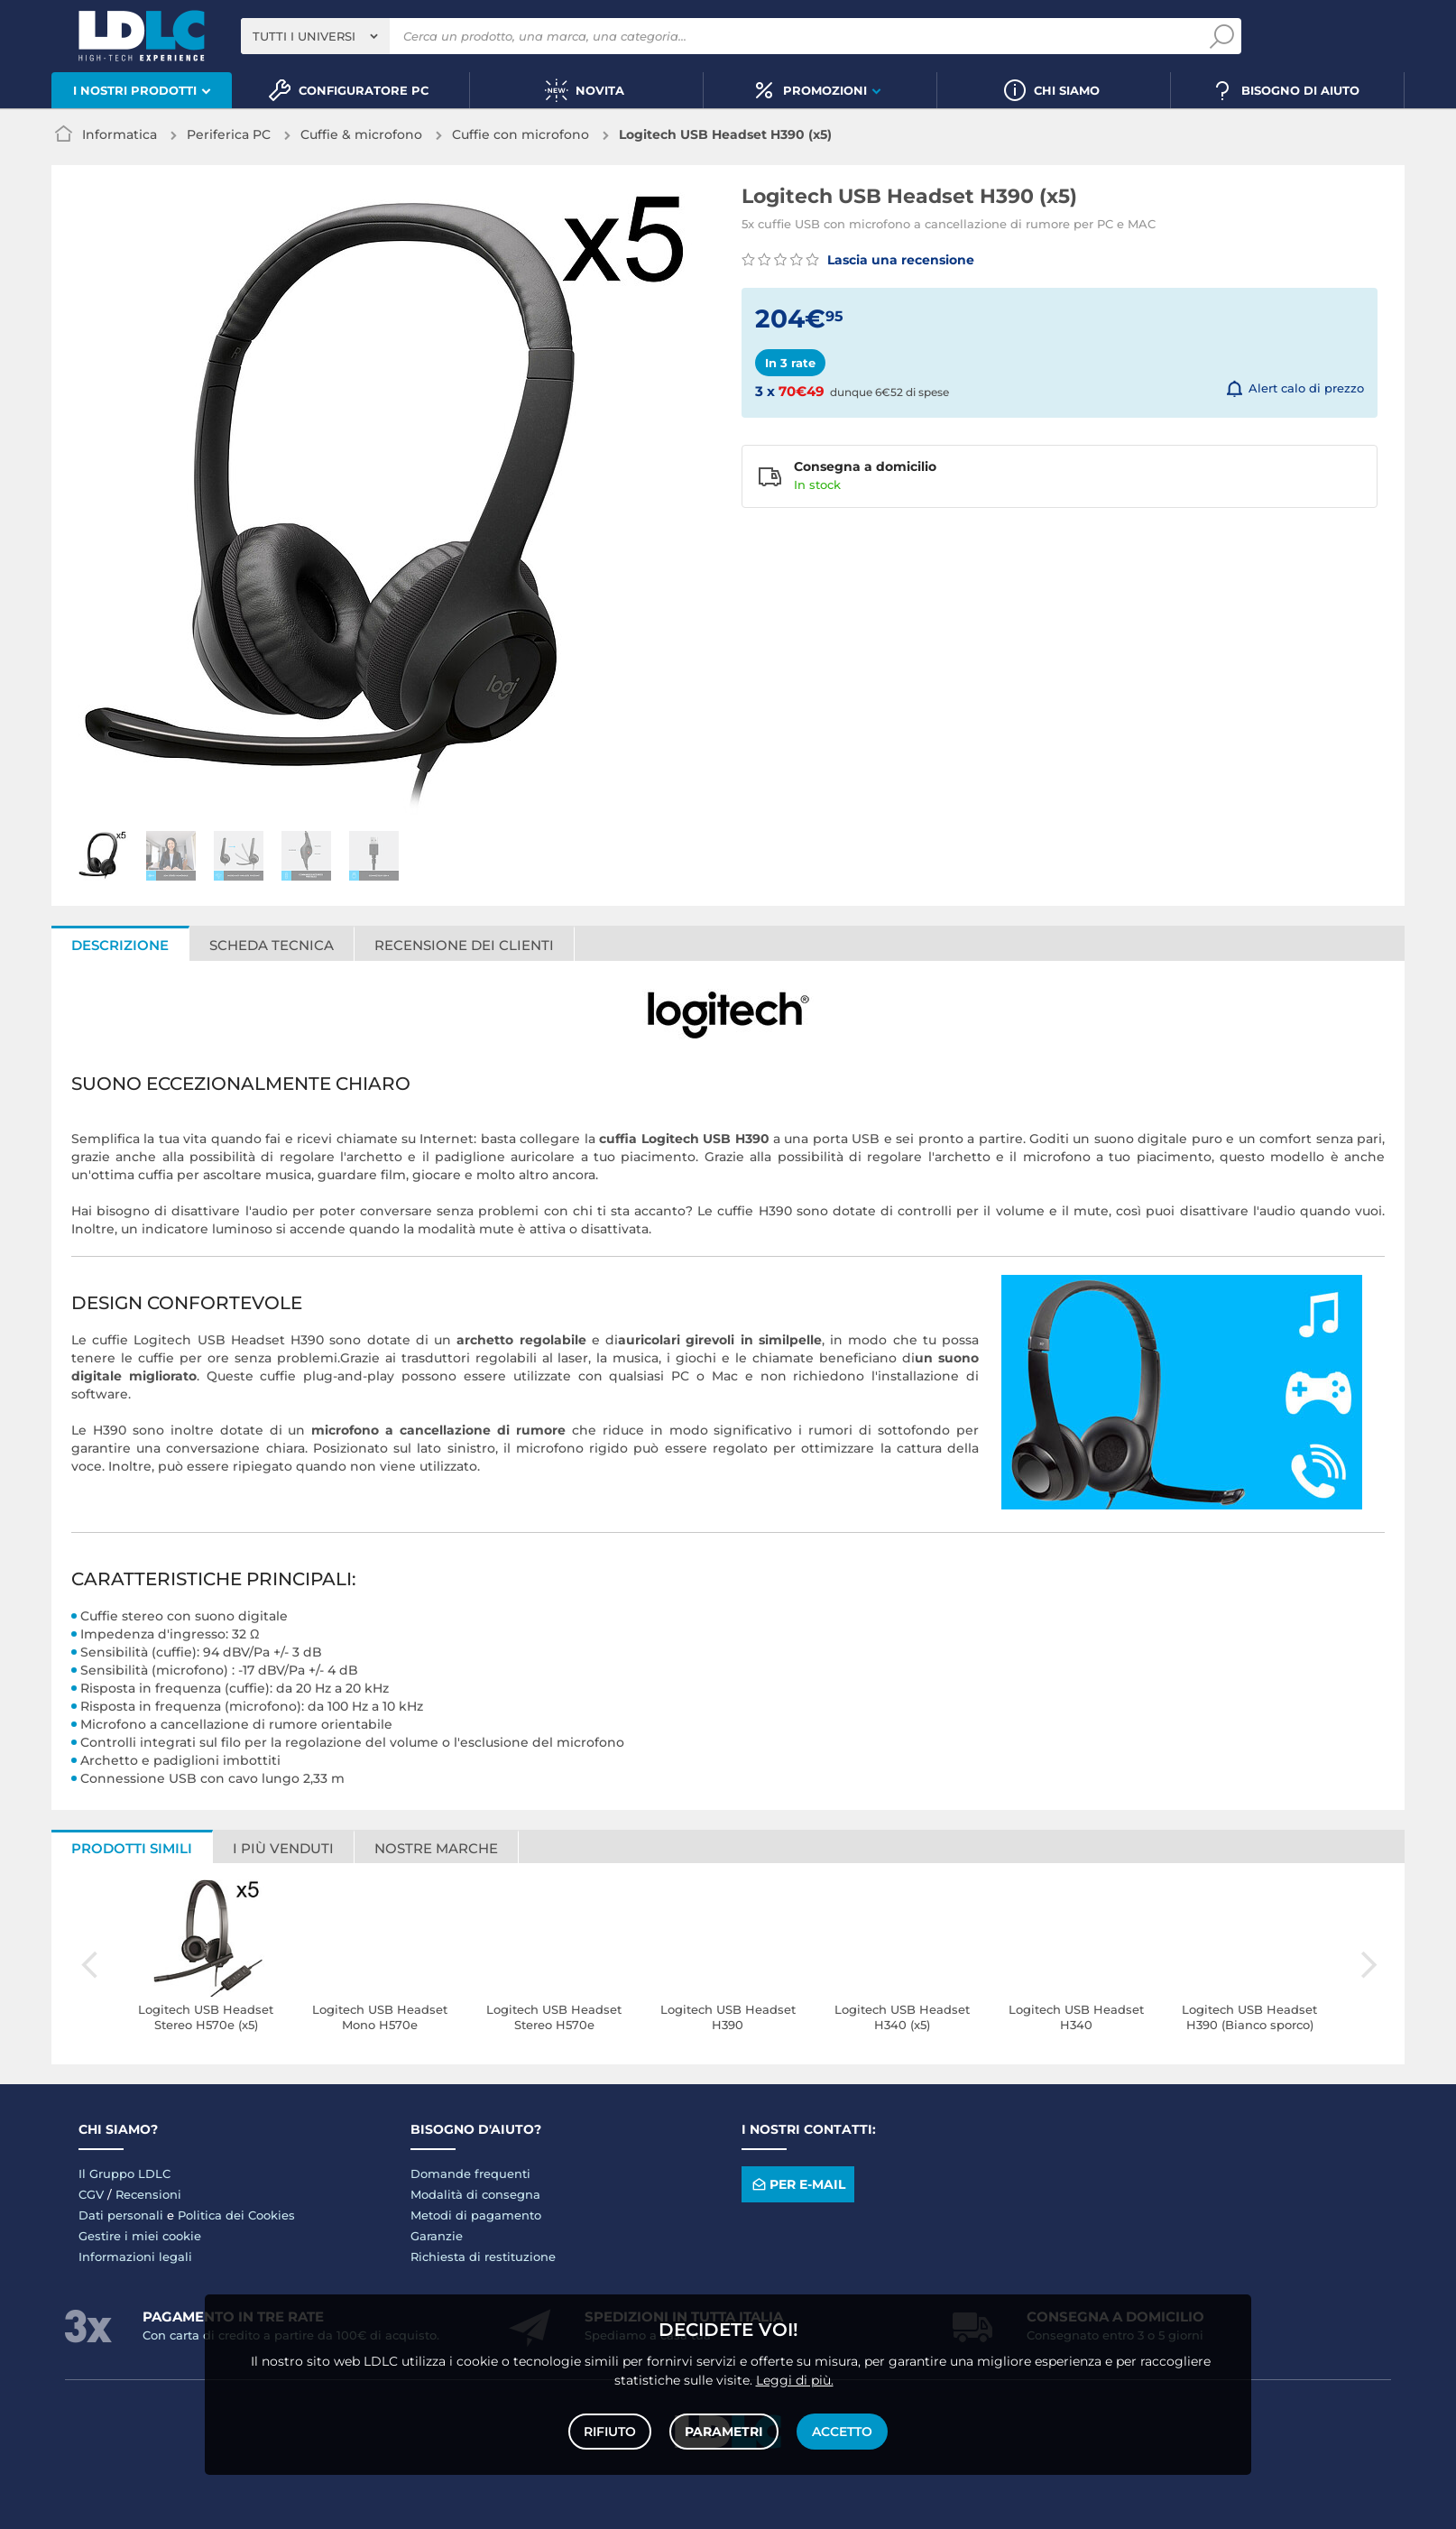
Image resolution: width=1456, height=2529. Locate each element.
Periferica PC (229, 134)
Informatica (119, 134)
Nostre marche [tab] (436, 1848)
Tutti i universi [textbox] (304, 36)
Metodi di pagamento (475, 2215)
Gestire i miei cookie (139, 2236)
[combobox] (315, 36)
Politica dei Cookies (236, 2215)
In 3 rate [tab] (790, 362)
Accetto (842, 2431)
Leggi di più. (795, 2380)
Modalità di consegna (475, 2194)
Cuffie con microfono (520, 134)
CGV (91, 2194)
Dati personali (120, 2215)
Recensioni (148, 2194)
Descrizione (120, 945)
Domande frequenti (470, 2173)
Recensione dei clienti (464, 945)
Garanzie (436, 2236)
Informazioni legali (135, 2256)
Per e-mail (797, 2184)
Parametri (724, 2431)
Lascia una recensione (858, 260)
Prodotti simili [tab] (131, 1848)
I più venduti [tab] (283, 1848)
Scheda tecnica (271, 945)
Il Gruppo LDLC (124, 2173)
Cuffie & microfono (361, 134)
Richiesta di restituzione (483, 2256)
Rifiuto (610, 2431)
